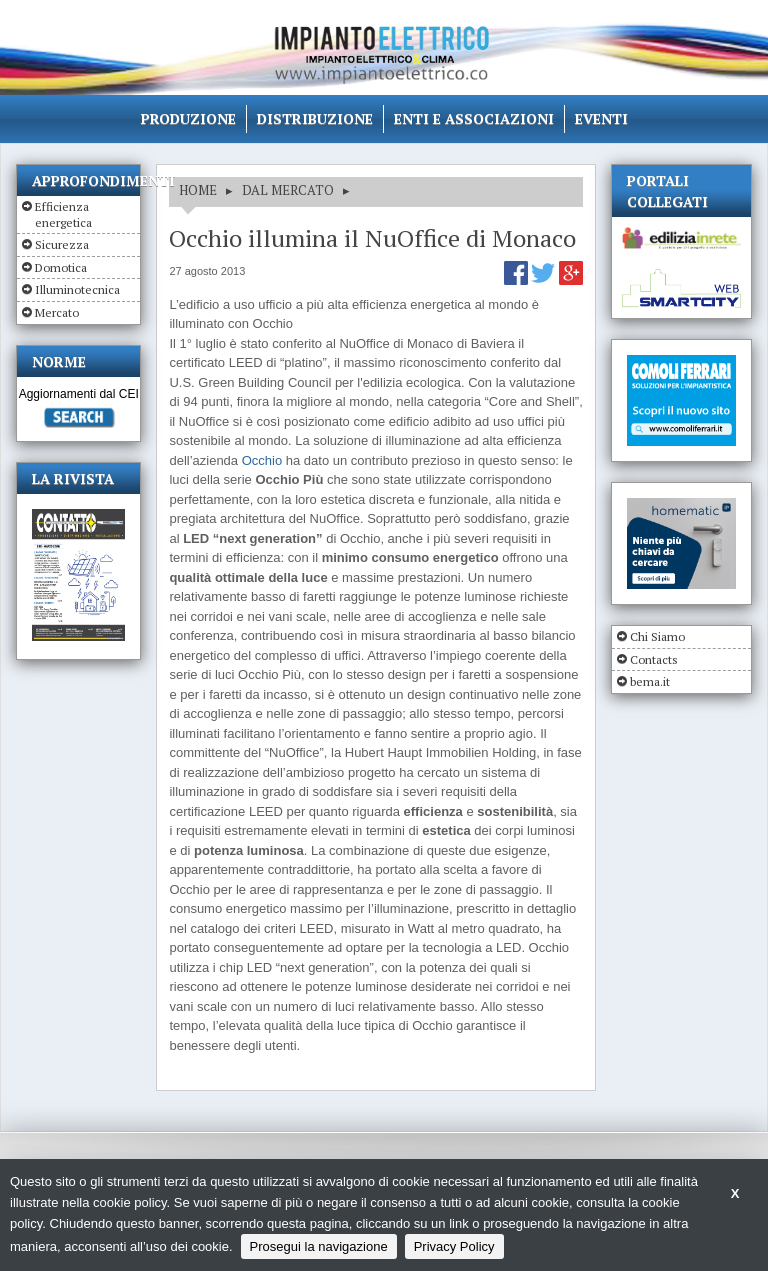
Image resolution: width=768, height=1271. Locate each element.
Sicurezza (62, 244)
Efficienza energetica (63, 214)
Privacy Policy (454, 1246)
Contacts (654, 659)
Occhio (262, 460)
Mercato (57, 312)
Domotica (61, 267)
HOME (198, 190)
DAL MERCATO (288, 190)
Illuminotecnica (77, 289)
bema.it (650, 681)
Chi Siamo (657, 636)
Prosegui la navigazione (319, 1246)
